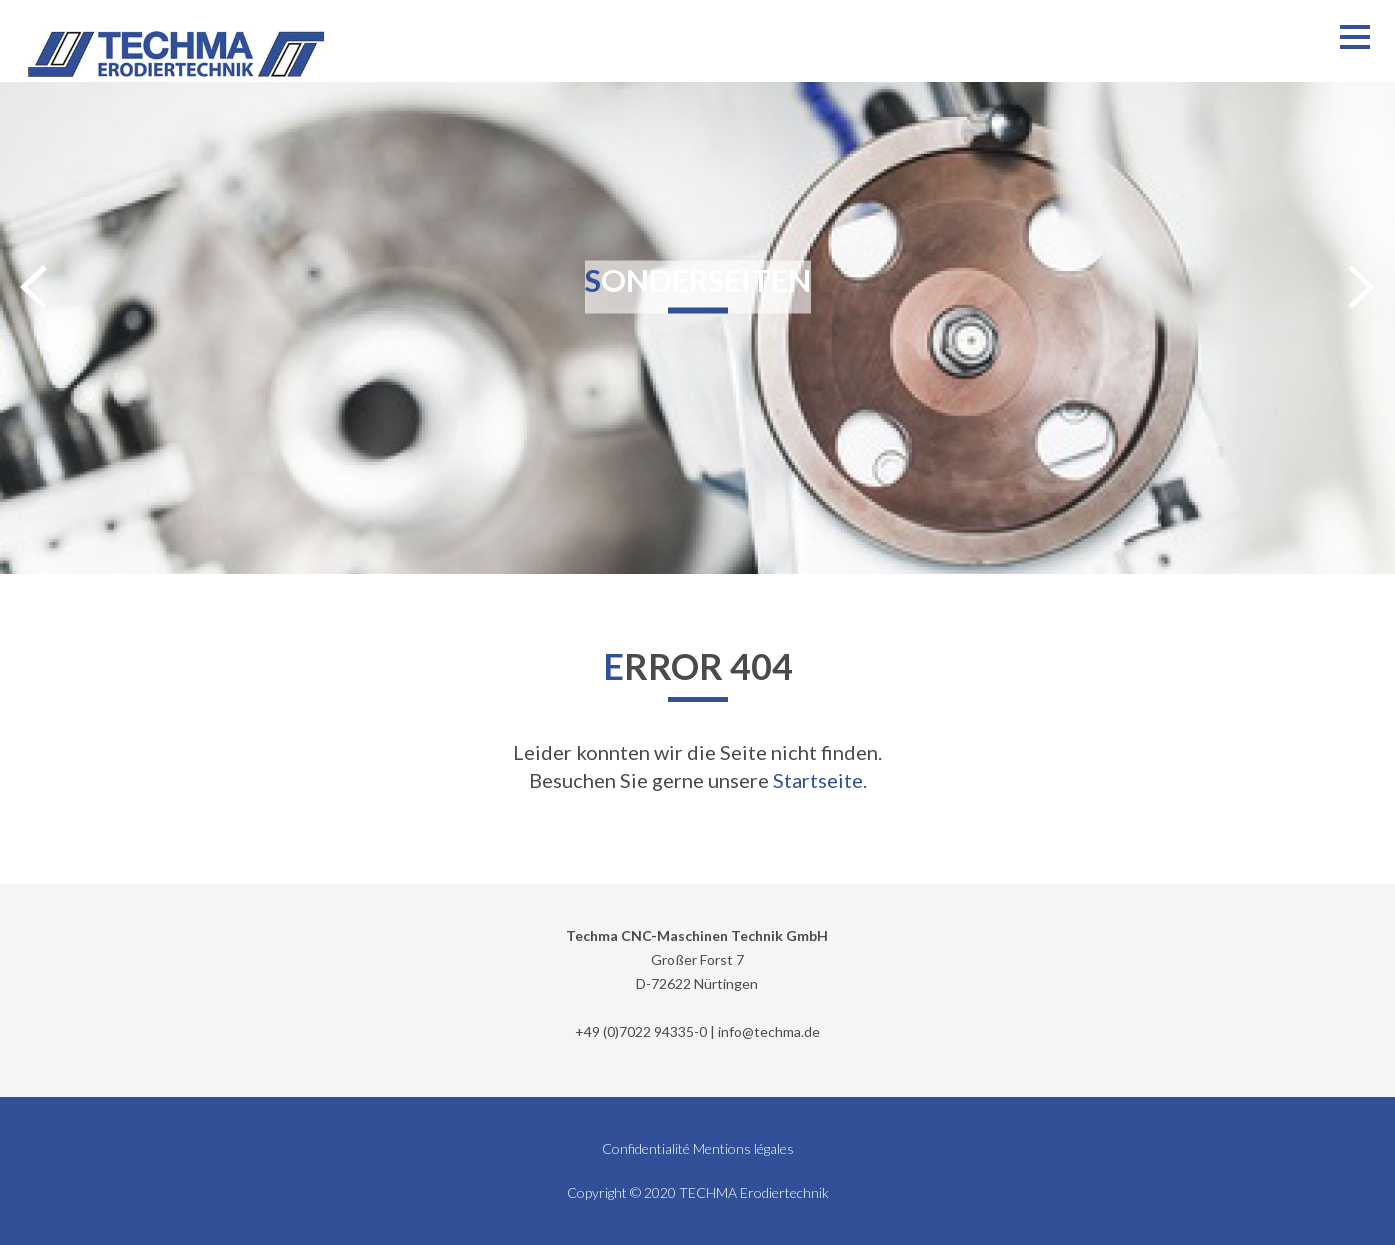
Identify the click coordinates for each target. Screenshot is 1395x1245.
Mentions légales (743, 1148)
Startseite (818, 780)
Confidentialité (646, 1148)
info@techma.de (769, 1031)
